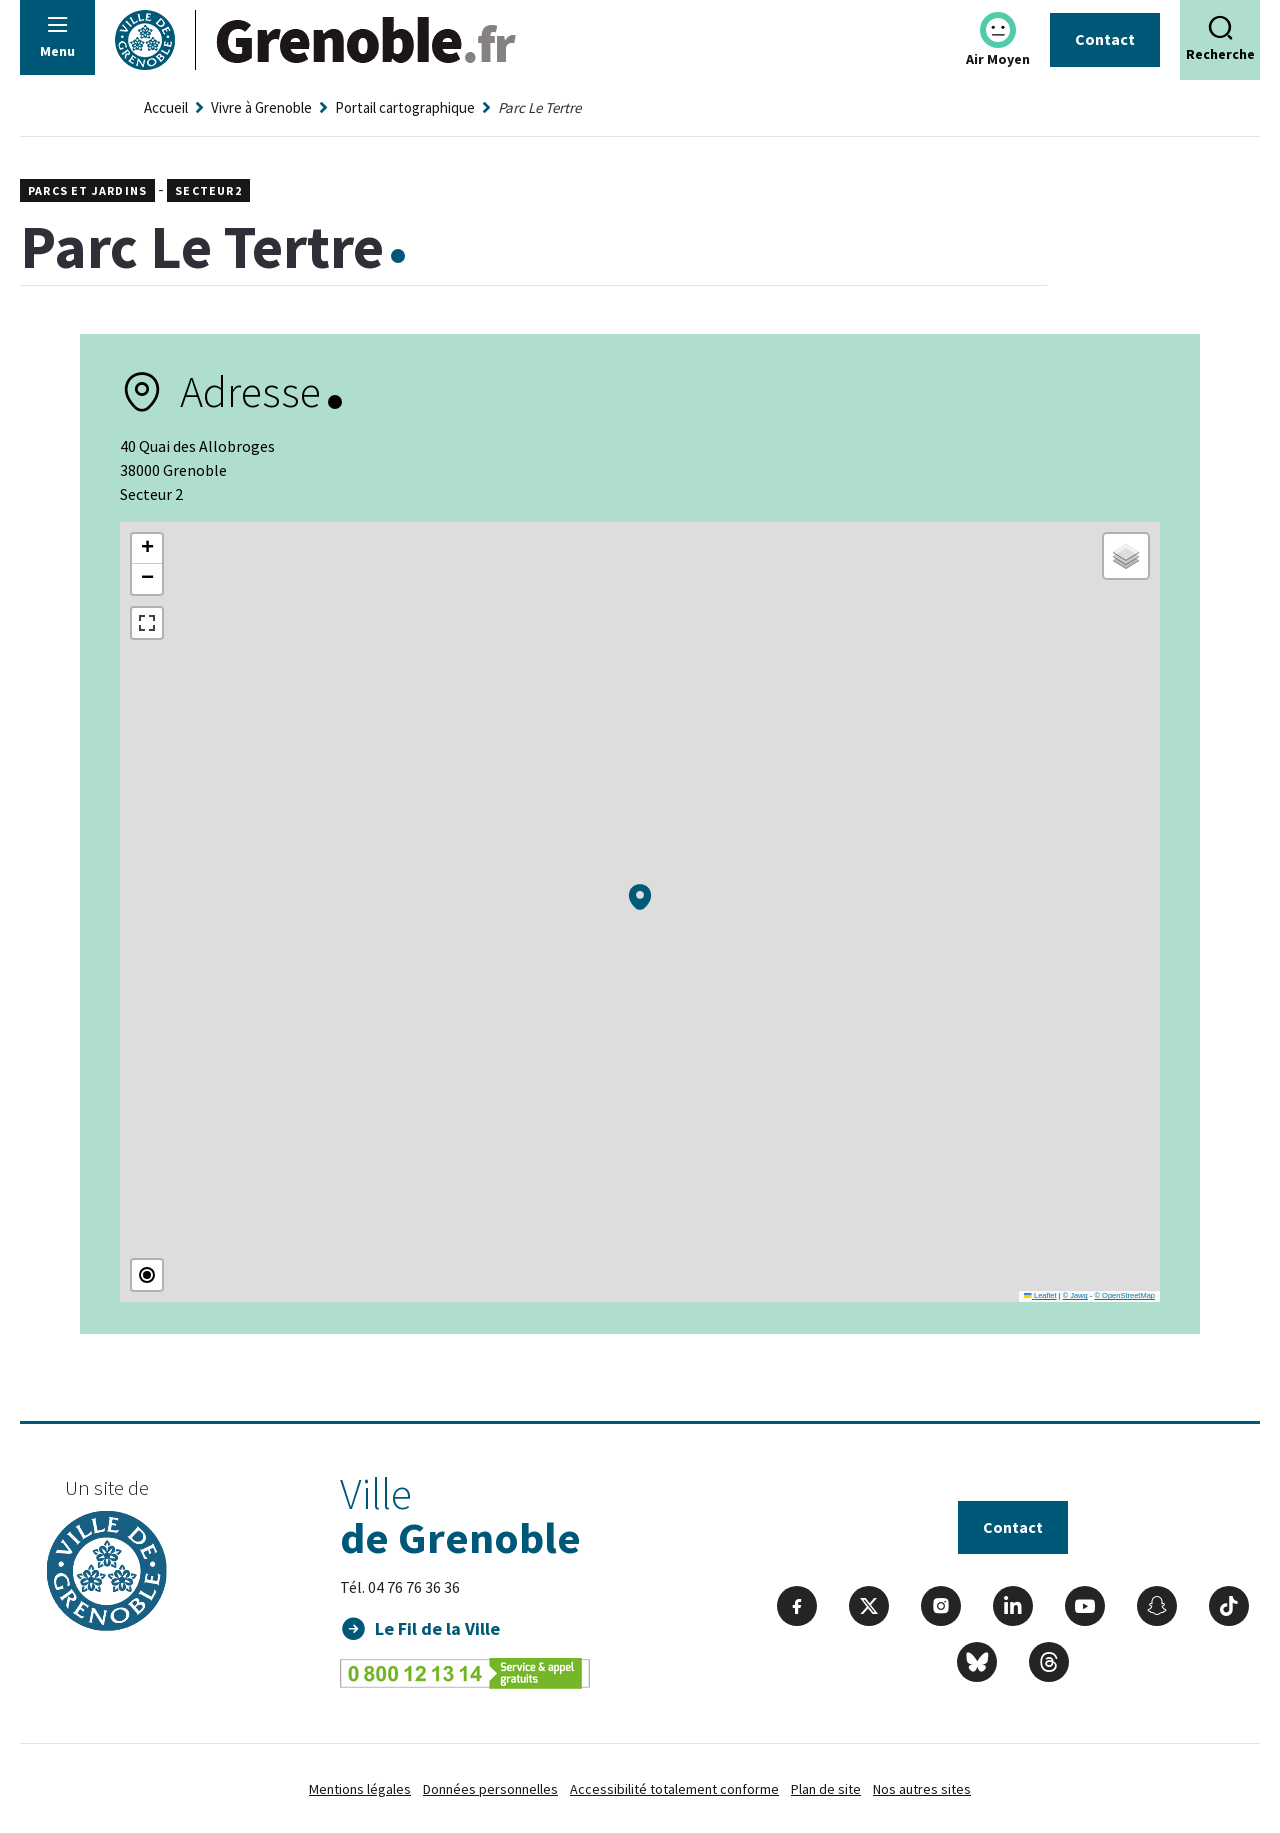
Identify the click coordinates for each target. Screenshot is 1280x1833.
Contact (1105, 39)
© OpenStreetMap (1124, 1295)
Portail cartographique (405, 107)
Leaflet (1040, 1295)
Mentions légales (360, 1789)
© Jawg (1075, 1295)
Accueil (166, 107)
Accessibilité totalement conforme (674, 1789)
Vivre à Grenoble (261, 107)
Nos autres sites (922, 1789)
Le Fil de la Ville (437, 1628)
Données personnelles (490, 1789)
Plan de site (826, 1789)
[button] (640, 897)
